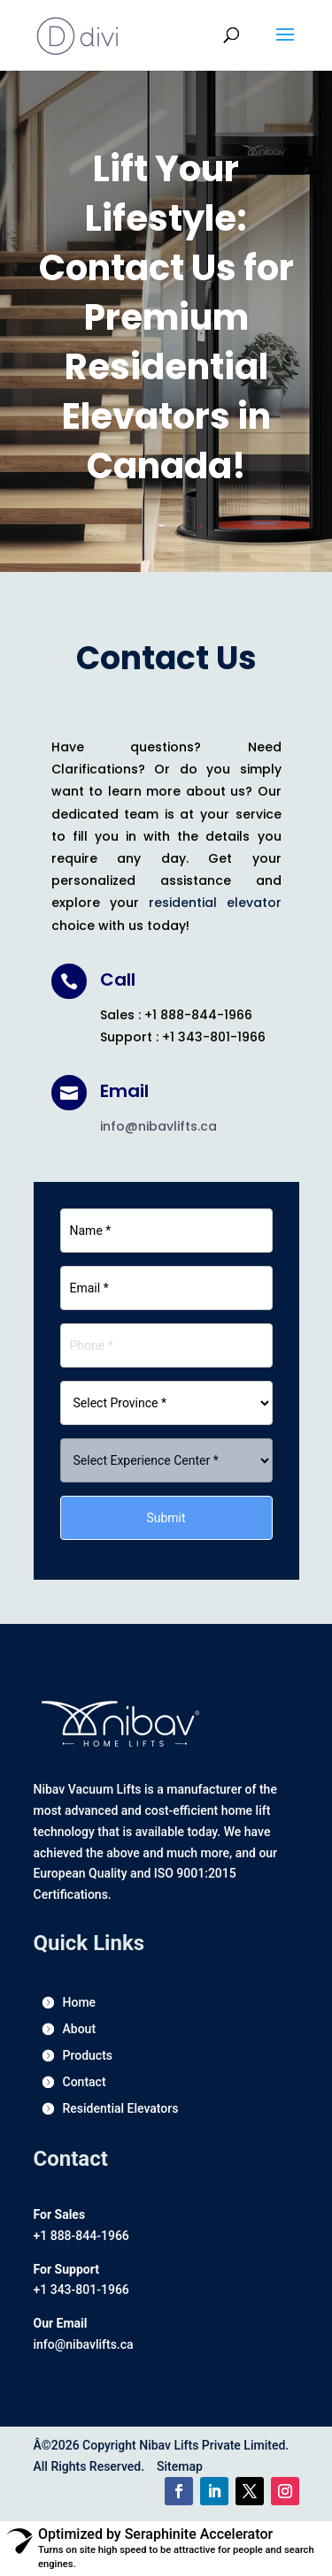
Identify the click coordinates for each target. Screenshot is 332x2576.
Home (80, 2002)
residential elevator (215, 902)
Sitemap (180, 2466)
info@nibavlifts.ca (158, 1126)
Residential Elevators (121, 2108)
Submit (165, 1518)
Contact (84, 2082)
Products (88, 2055)
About (80, 2029)
